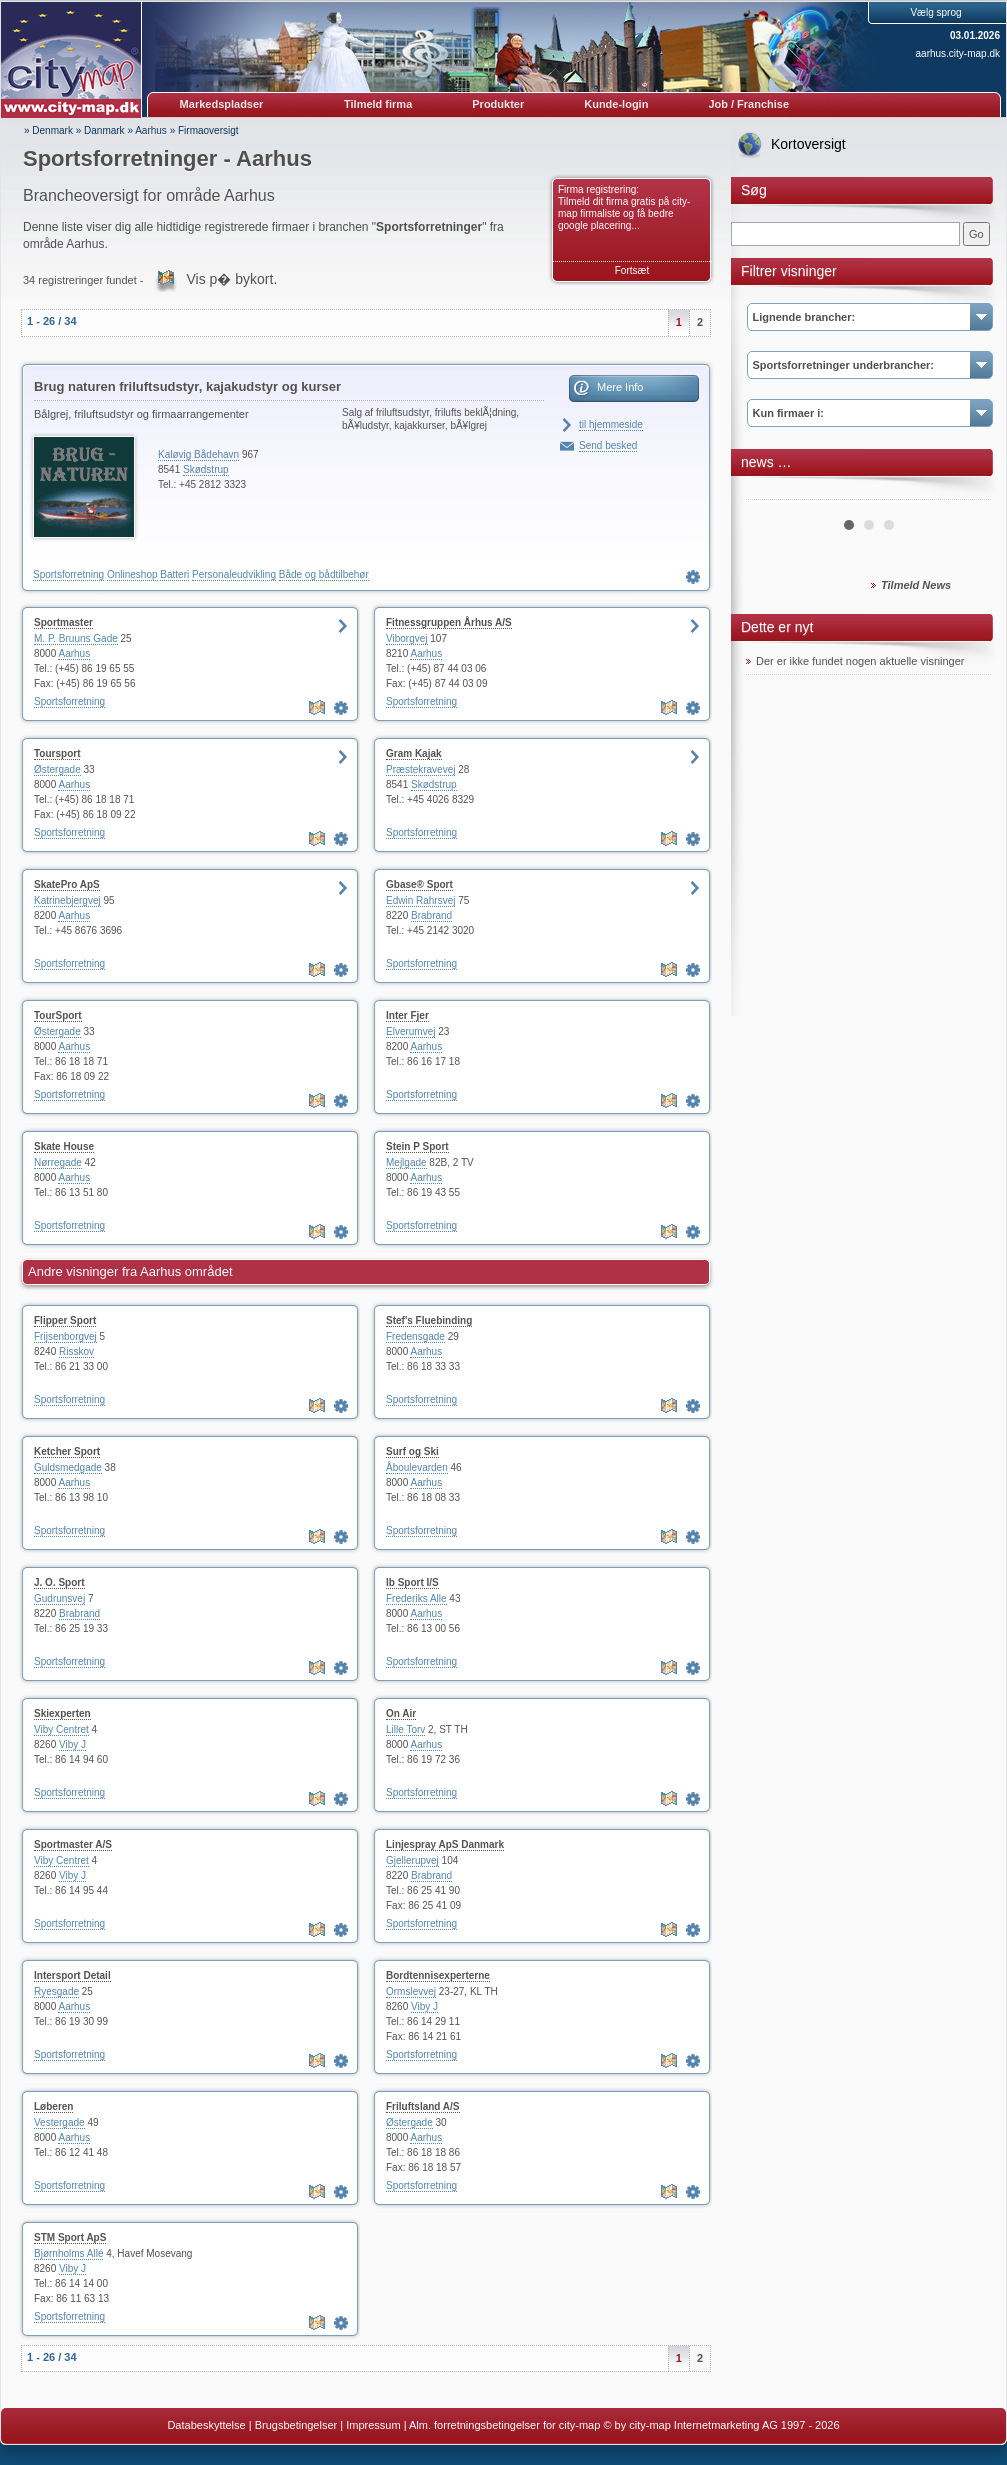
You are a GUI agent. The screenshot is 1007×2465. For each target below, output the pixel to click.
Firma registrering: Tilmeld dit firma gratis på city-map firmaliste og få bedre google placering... (624, 207)
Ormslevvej (411, 1991)
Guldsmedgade (68, 1467)
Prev (772, 492)
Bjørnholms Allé (68, 2253)
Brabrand (431, 915)
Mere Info (620, 387)
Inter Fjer (407, 1015)
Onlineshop (132, 574)
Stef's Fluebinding (429, 1320)
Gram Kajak (414, 753)
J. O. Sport (59, 1582)
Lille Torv (405, 1729)
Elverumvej (410, 1031)
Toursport (57, 753)
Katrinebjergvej (67, 900)
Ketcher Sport (67, 1451)
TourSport (58, 1015)
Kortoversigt (808, 144)
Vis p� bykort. (232, 279)
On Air (401, 1713)
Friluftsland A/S (423, 2106)
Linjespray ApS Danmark (445, 1844)
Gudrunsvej (59, 1598)
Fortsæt (632, 270)
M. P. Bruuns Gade (76, 638)
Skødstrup (206, 469)
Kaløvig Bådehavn (198, 454)
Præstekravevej (420, 769)
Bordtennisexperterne (438, 1975)
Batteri (174, 574)
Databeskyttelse (206, 2425)
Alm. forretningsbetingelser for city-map (504, 2425)
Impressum (373, 2425)
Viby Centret (61, 1729)
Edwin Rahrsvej (420, 900)
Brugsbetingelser (296, 2425)
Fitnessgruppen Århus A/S (449, 622)
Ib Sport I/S (412, 1582)
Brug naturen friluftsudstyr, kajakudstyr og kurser (187, 386)
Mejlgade (406, 1162)
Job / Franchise (748, 104)
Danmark (104, 130)
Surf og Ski (412, 1451)
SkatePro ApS (67, 884)
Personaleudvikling (234, 574)
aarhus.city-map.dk (958, 53)
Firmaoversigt (208, 130)
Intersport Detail (72, 1975)
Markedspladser (222, 104)
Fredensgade (415, 1336)
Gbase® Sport (419, 884)
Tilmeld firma (378, 104)
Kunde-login (616, 104)
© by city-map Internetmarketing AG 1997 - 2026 (721, 2425)
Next (965, 492)
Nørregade (58, 1162)
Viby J (72, 1744)
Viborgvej (407, 638)
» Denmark (48, 130)
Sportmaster (63, 622)
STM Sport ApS (70, 2237)
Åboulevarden (417, 1467)
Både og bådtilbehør (324, 574)
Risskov (76, 1351)
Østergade (57, 769)
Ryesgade (56, 1991)
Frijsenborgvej (65, 1336)
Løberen (53, 2106)
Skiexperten (62, 1713)
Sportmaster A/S (73, 1844)
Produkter (498, 104)
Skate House (64, 1146)
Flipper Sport (65, 1320)
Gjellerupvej (412, 1860)
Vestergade (59, 2122)
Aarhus (151, 130)
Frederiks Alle (416, 1598)
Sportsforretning (68, 574)
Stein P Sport (417, 1146)
